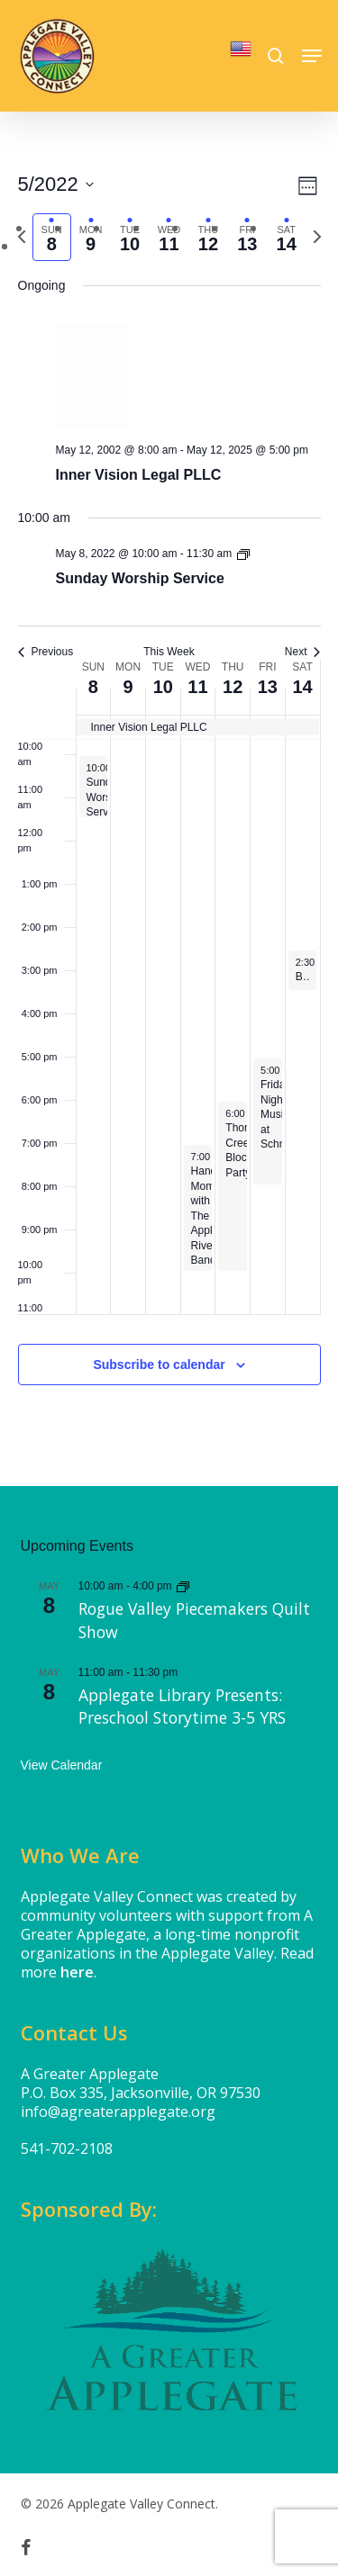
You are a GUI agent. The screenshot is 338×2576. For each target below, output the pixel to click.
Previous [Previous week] (46, 651)
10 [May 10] (163, 687)
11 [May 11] (197, 687)
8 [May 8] (93, 687)
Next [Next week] (303, 651)
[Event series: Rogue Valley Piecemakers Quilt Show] (183, 1586)
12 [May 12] (232, 687)
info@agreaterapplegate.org (118, 2111)
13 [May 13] (268, 687)
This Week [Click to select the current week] (168, 651)
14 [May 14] (302, 687)
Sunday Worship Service (140, 578)
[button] (312, 56)
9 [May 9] (127, 687)
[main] (169, 799)
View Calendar (62, 1765)
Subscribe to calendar (158, 1364)
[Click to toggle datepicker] (56, 184)
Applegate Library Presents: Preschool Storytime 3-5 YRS (182, 1706)
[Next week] (317, 237)
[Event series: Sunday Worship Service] (243, 553)
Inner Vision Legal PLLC (139, 474)
